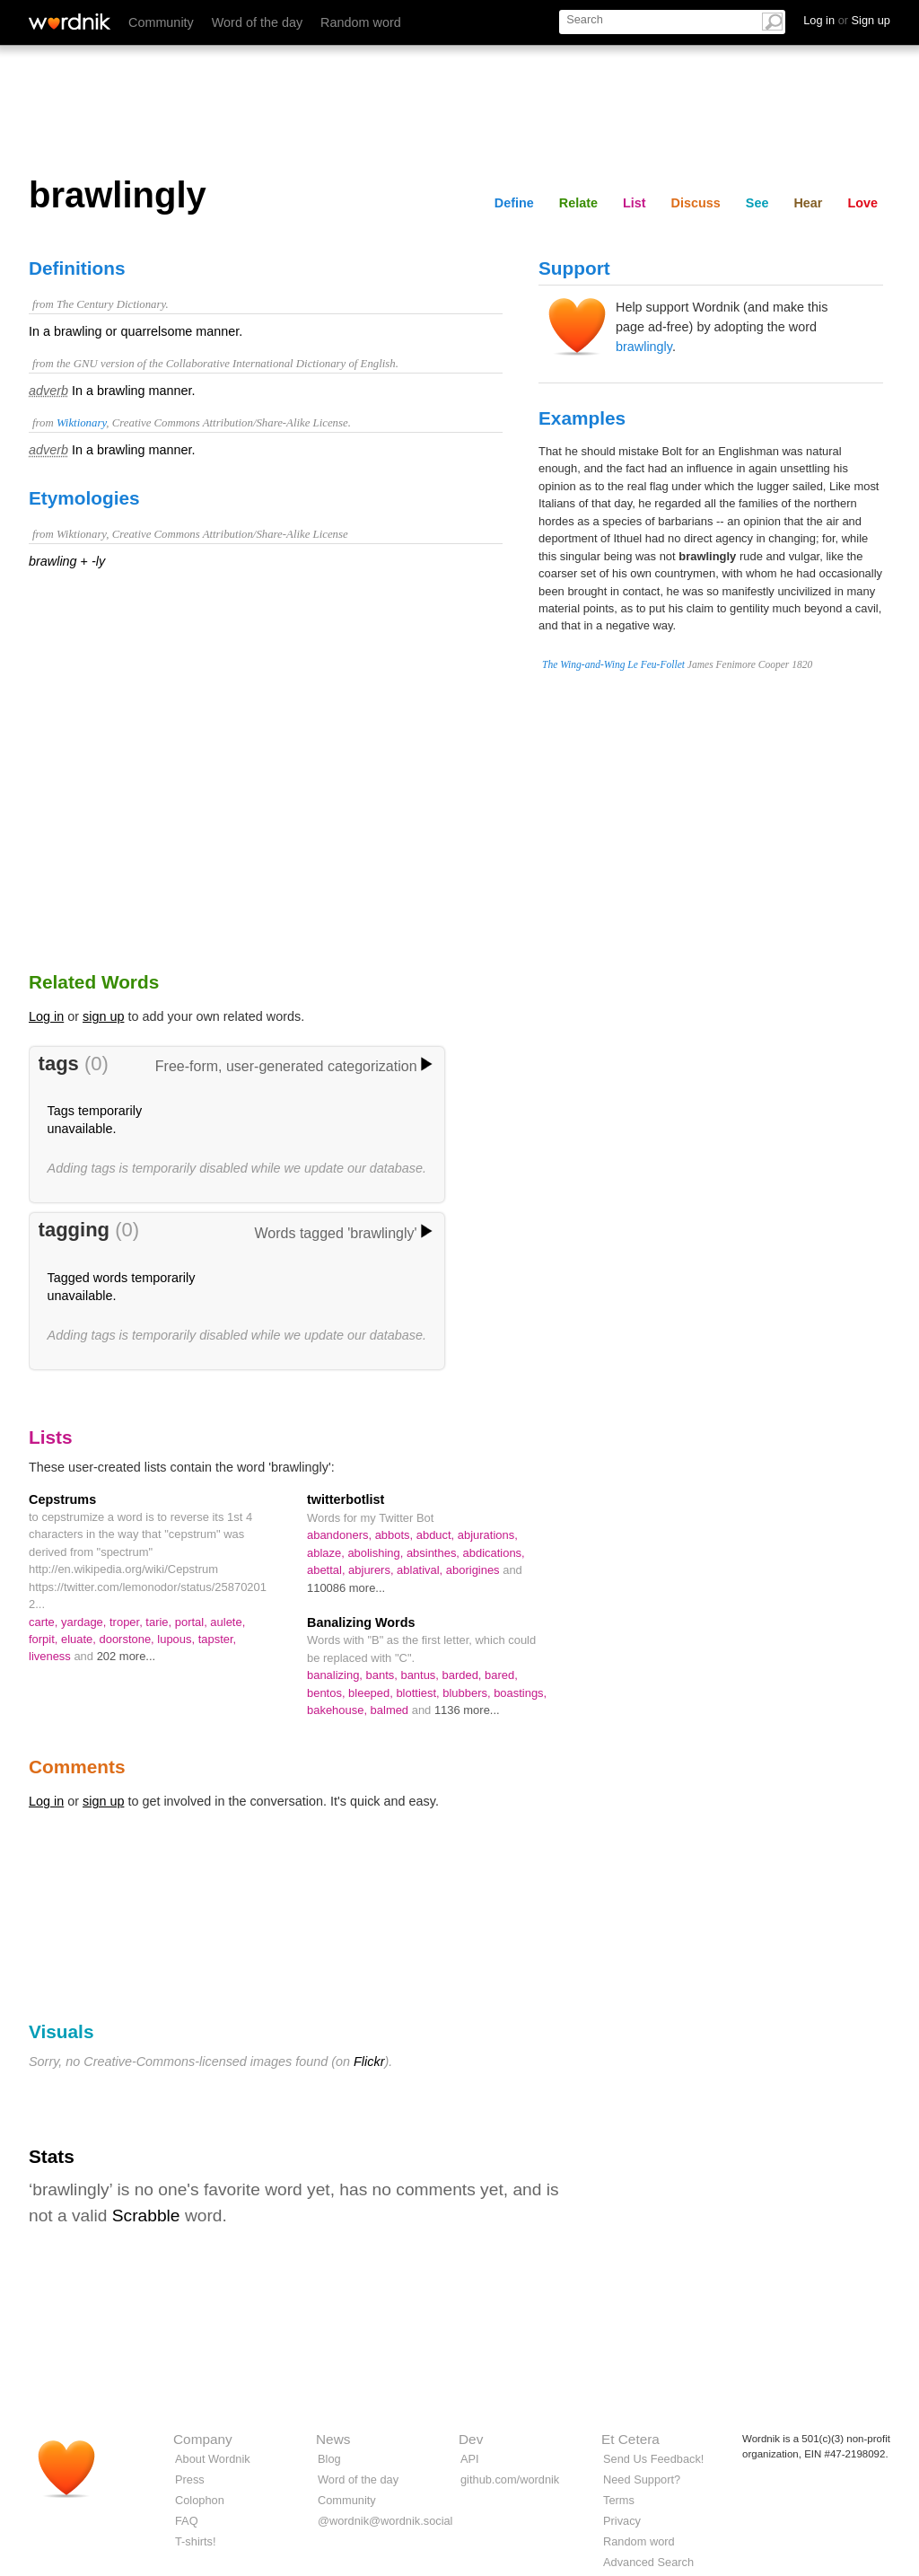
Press (190, 2479)
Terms (619, 2500)
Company (202, 2439)
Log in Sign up (846, 20)
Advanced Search (648, 2562)
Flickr (369, 2061)
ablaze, (327, 1553)
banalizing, (336, 1675)
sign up (103, 1016)
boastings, (520, 1693)
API (469, 2459)
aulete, (227, 1622)
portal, (193, 1622)
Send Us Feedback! (653, 2459)
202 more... (126, 1656)
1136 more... (467, 1710)
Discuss (696, 203)
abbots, (395, 1535)
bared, (501, 1675)
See (757, 203)
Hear (807, 203)
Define (514, 203)
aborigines (474, 1570)
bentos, (327, 1693)
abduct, (437, 1535)
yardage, (85, 1622)
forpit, (45, 1639)
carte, (45, 1622)
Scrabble (146, 2215)
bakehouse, (339, 1710)
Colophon (199, 2500)
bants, (383, 1675)
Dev (471, 2439)
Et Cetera (630, 2439)
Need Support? (641, 2479)
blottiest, (419, 1693)
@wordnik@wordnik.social (385, 2521)
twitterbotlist (345, 1499)
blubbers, (468, 1693)
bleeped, (372, 1693)
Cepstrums (62, 1499)
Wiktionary (81, 423)
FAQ (186, 2521)
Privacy (622, 2521)
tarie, (159, 1622)
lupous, (177, 1639)
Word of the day (257, 22)
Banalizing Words (361, 1622)
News (333, 2439)
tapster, (217, 1639)
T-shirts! (195, 2541)
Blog (329, 2459)
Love (862, 203)
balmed (391, 1710)
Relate (578, 203)
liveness (51, 1656)
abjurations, (488, 1535)
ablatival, (421, 1570)
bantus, (421, 1675)
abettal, (327, 1570)
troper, (127, 1622)
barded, (464, 1675)
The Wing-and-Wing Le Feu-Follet (613, 664)
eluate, (80, 1639)
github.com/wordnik (509, 2479)
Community (161, 22)
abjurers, (372, 1570)
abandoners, (341, 1535)
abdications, (494, 1553)
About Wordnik (212, 2459)
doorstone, (129, 1639)
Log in (46, 1016)
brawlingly (644, 346)
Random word (360, 22)
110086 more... (346, 1588)
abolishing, (377, 1553)
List (634, 203)
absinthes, (435, 1553)
